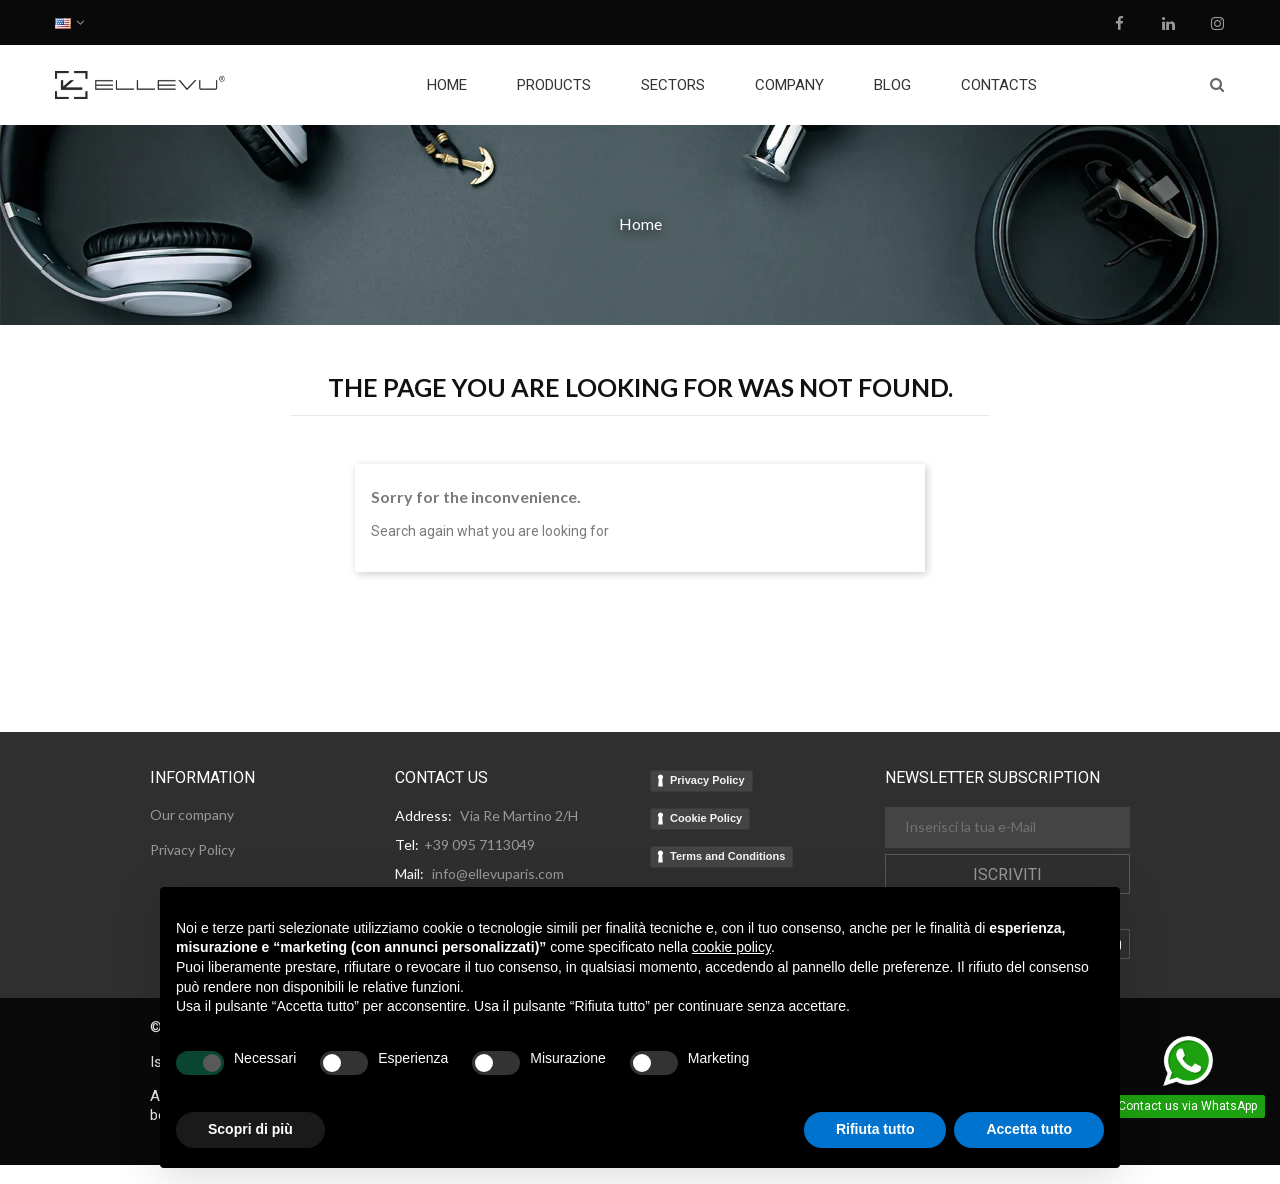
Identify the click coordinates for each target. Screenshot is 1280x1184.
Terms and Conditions (727, 856)
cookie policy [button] (731, 947)
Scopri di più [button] (250, 1129)
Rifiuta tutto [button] (875, 1129)
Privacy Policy (707, 780)
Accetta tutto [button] (1029, 1129)
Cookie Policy (706, 818)
